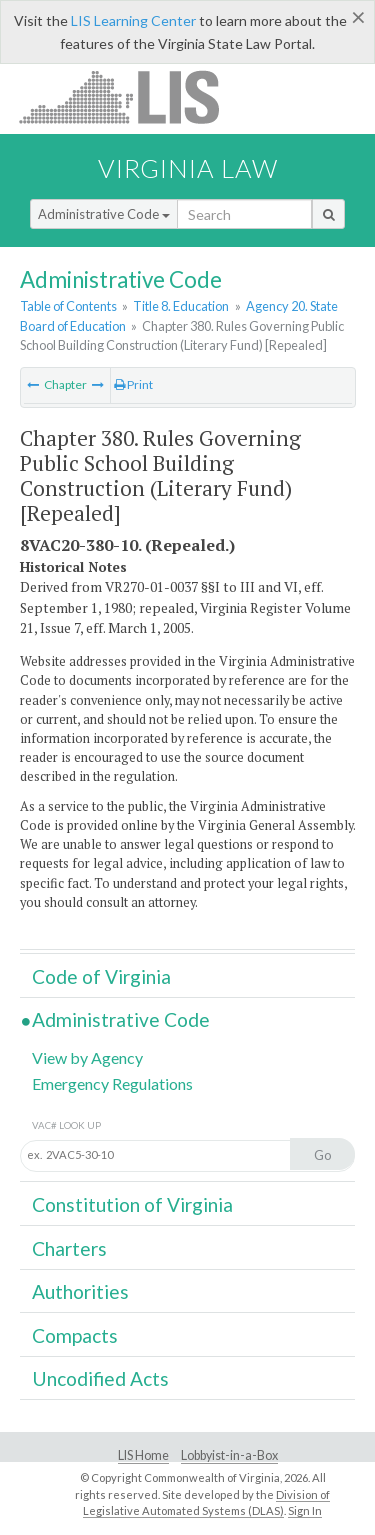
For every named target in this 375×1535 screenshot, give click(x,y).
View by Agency (87, 1057)
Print (133, 384)
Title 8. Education (181, 306)
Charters (69, 1248)
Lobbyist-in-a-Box (229, 1455)
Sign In (305, 1510)
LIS (130, 96)
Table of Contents (68, 306)
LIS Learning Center (133, 20)
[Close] (358, 17)
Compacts (75, 1335)
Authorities (80, 1291)
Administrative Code (104, 214)
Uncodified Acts (100, 1378)
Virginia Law (188, 168)
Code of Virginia (101, 976)
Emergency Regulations (112, 1083)
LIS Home (143, 1455)
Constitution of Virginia (132, 1204)
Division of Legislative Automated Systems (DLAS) (206, 1503)
